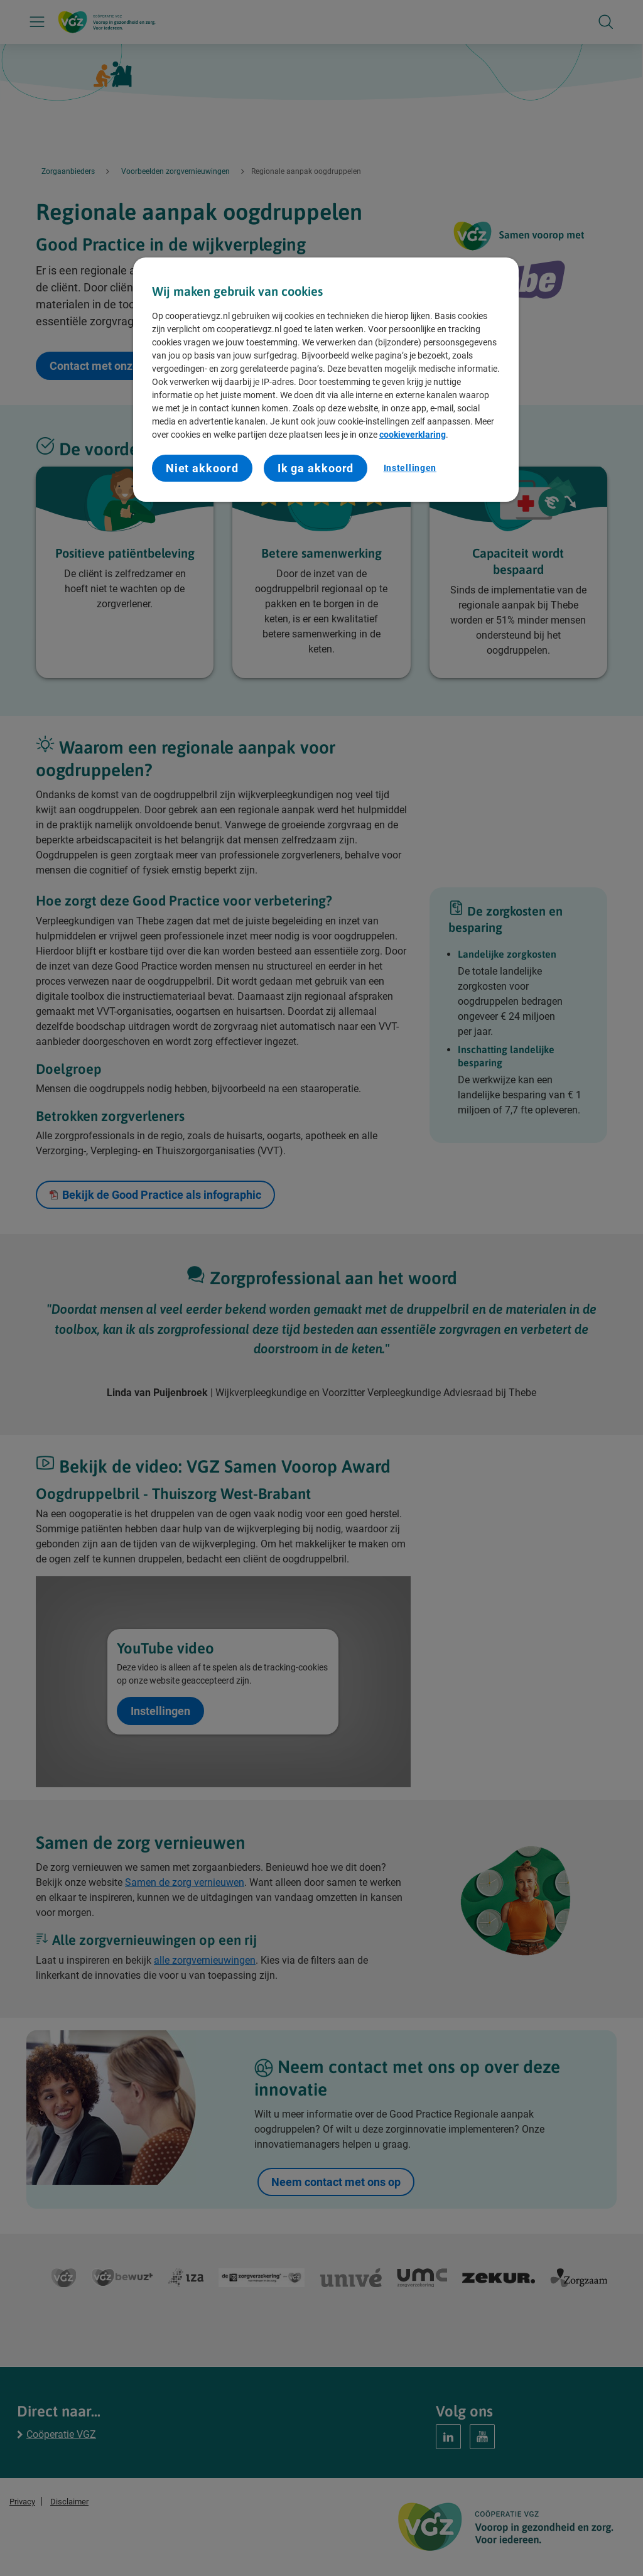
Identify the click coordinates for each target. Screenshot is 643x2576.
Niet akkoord (202, 468)
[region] (326, 379)
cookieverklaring (412, 435)
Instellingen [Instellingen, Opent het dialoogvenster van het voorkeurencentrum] (410, 468)
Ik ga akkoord (316, 468)
